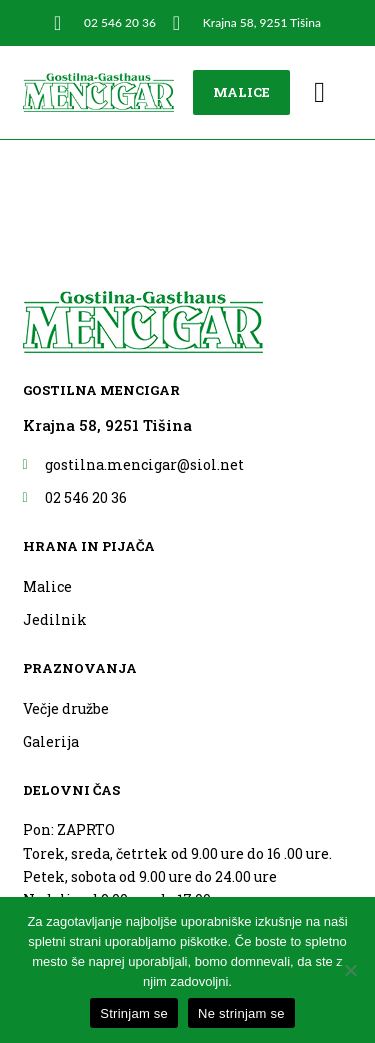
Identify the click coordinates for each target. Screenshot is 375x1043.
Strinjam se (134, 1013)
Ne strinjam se (241, 1013)
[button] (319, 93)
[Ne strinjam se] (350, 970)
